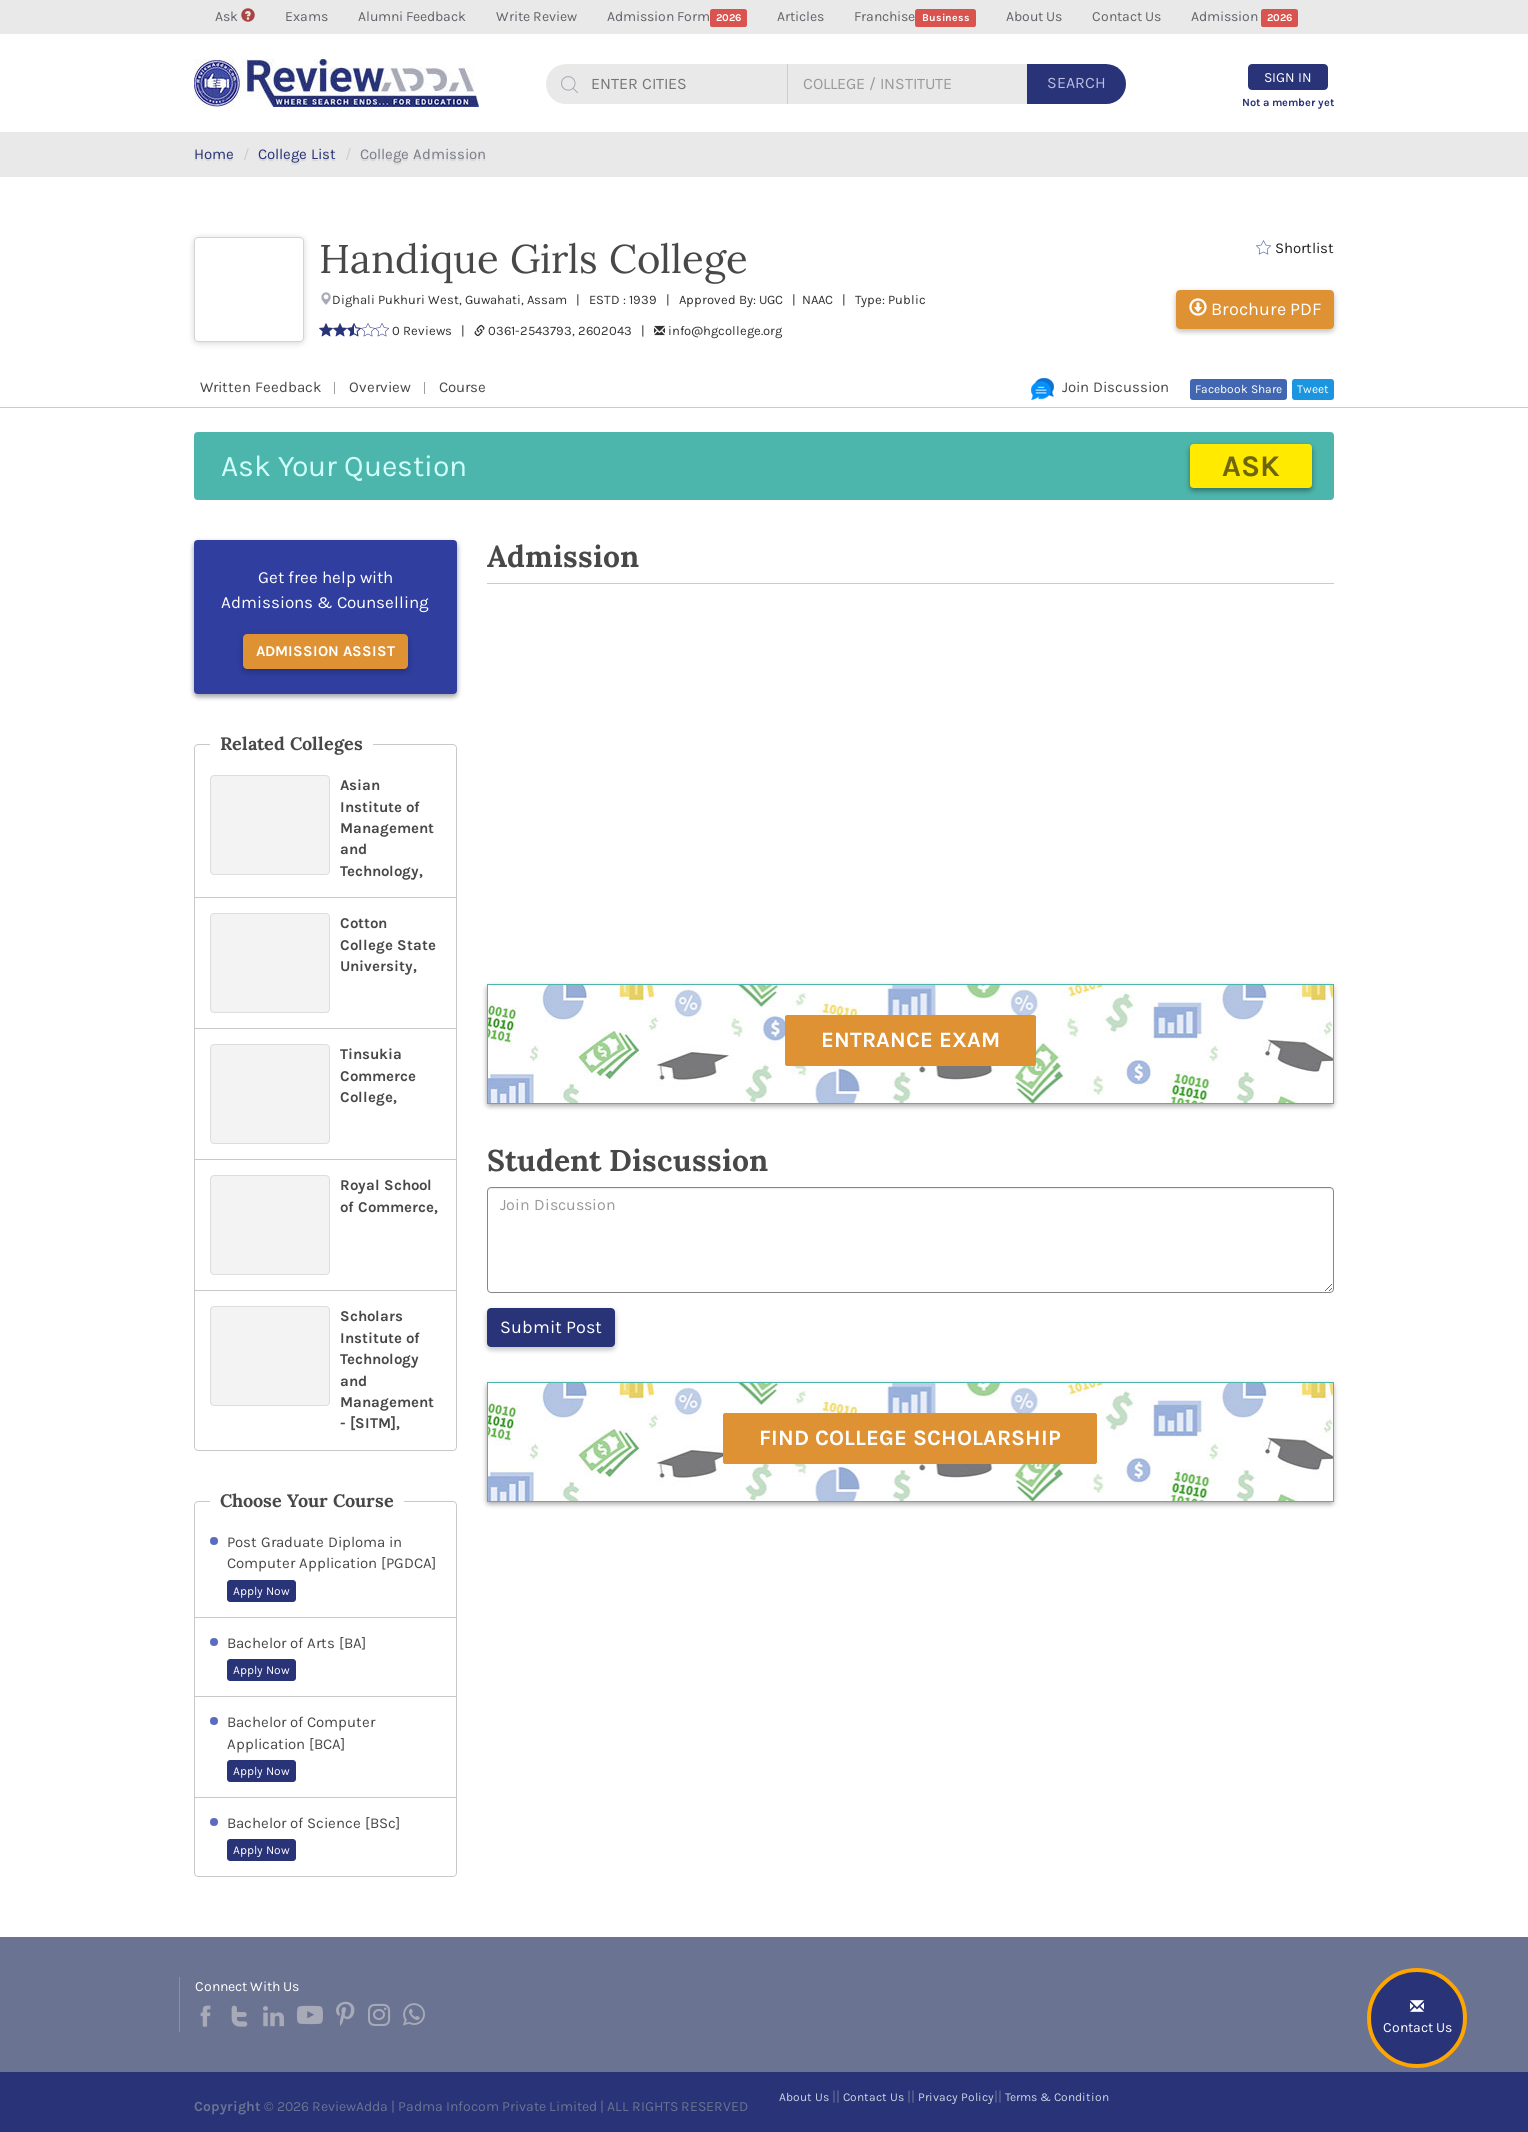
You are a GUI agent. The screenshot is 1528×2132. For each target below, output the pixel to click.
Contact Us (1126, 16)
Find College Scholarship (910, 1438)
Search (1076, 82)
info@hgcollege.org (725, 330)
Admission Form (677, 17)
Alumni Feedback (412, 16)
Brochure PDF (1255, 309)
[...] (681, 84)
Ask (235, 16)
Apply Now (261, 1591)
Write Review (536, 16)
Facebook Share (1238, 389)
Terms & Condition (1057, 2097)
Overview (380, 387)
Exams (306, 16)
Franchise (915, 17)
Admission (1245, 17)
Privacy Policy (956, 2097)
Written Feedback (260, 387)
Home (214, 154)
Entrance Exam (910, 1040)
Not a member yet (1288, 102)
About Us (1034, 16)
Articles (800, 16)
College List (297, 154)
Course (462, 387)
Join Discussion (1100, 387)
